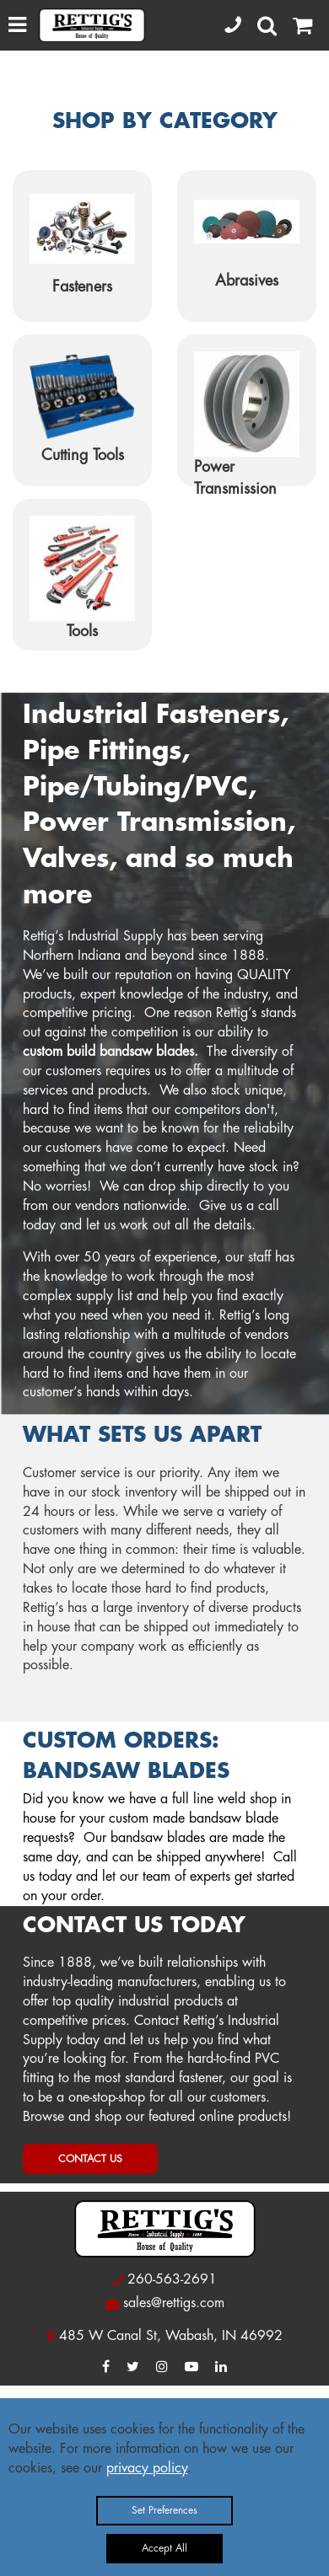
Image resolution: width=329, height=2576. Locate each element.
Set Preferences (164, 2510)
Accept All (164, 2548)
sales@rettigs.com (173, 2303)
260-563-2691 (172, 2279)
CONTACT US (90, 2159)
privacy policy (146, 2468)
